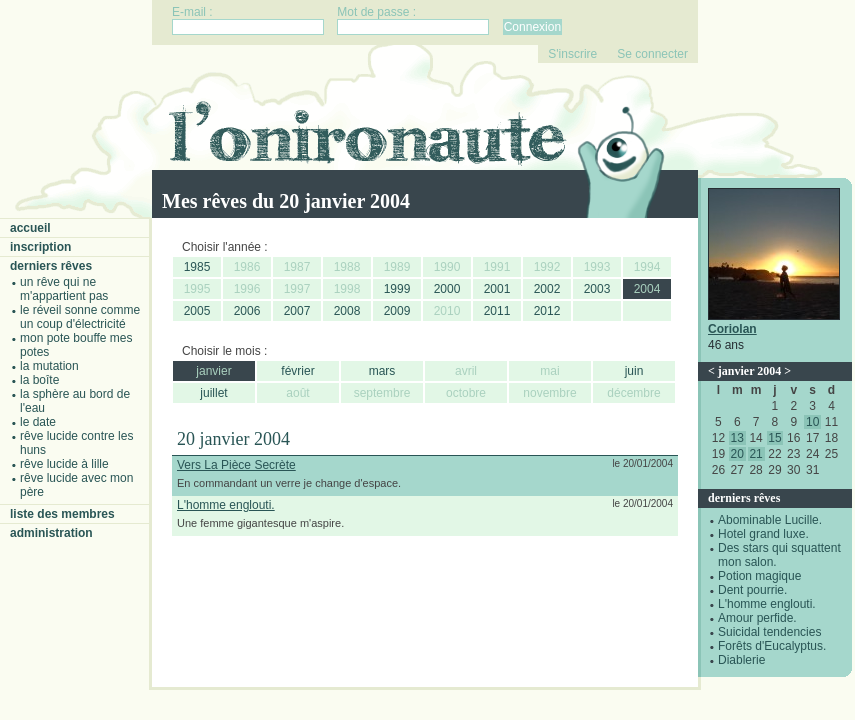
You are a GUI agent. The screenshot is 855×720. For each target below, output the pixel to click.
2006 (247, 311)
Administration (51, 533)
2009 (397, 311)
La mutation (49, 366)
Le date (38, 422)
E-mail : (192, 12)
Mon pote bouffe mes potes (76, 345)
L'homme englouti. (767, 604)
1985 (197, 267)
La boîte (39, 380)
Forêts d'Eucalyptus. (772, 646)
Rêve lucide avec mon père (76, 485)
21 (755, 454)
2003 (597, 289)
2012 (547, 311)
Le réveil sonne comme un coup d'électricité (80, 317)
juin (634, 371)
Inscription (40, 247)
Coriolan (732, 329)
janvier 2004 (749, 371)
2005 (197, 311)
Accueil (30, 228)
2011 (497, 311)
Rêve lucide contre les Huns (76, 443)
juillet (213, 393)
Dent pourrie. (752, 590)
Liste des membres (62, 514)
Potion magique (759, 576)
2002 (547, 289)
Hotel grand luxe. (763, 534)
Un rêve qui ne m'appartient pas (64, 289)
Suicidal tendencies (769, 632)
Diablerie (741, 660)
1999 (397, 289)
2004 (647, 289)
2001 (497, 289)
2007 (297, 311)
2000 (447, 289)
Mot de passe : (376, 12)
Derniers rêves (51, 266)
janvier (213, 371)
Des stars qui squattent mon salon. (779, 555)
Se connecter (652, 54)
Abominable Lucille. (770, 520)
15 (774, 438)
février (297, 371)
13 (737, 438)
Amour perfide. (757, 618)
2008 (347, 311)
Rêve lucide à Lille (64, 464)
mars (382, 371)
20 (737, 454)
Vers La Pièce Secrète (236, 465)
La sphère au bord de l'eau (75, 401)
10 (812, 422)
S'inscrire (572, 54)
